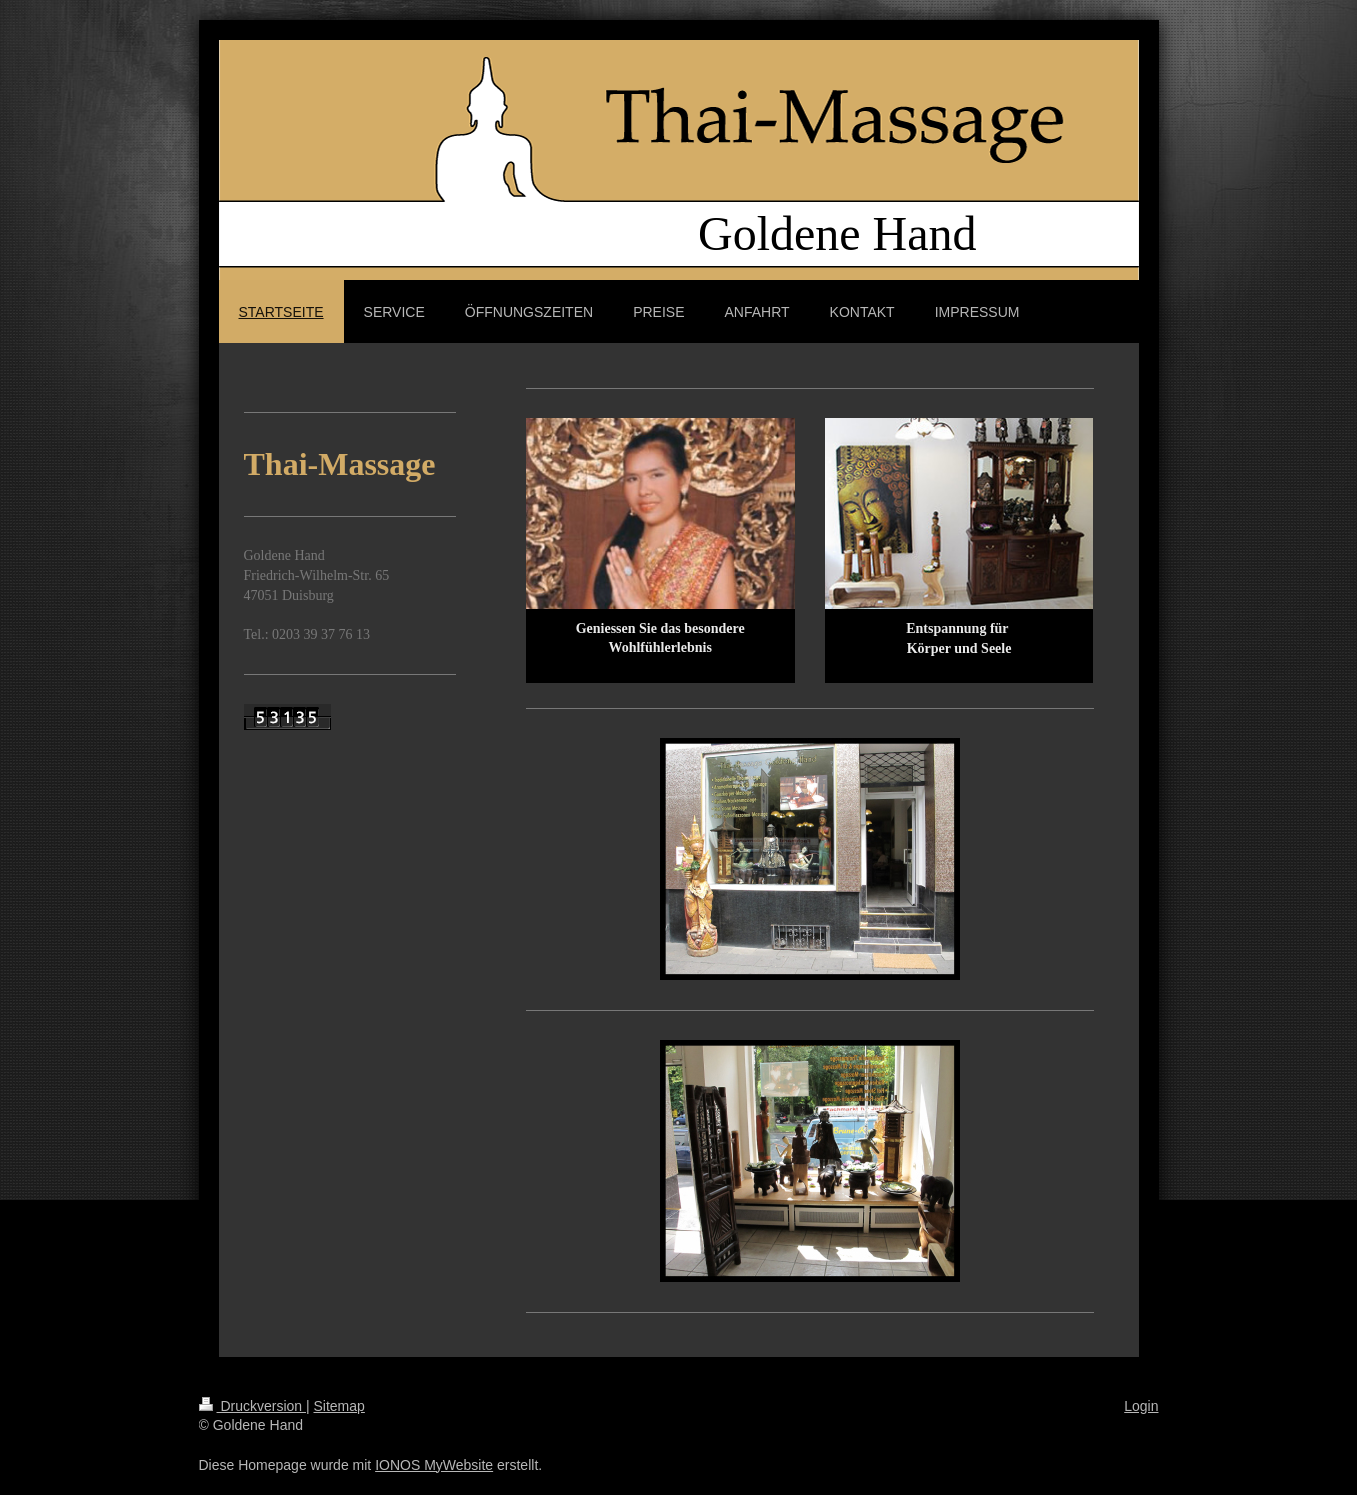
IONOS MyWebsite (434, 1465)
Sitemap (339, 1406)
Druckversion (252, 1406)
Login (1141, 1406)
